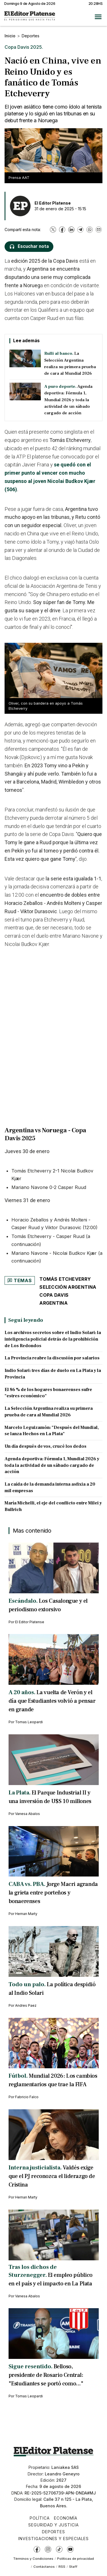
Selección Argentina (67, 1287)
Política (40, 2518)
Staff (73, 2567)
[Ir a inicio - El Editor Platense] (29, 16)
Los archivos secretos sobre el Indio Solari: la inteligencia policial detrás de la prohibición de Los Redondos (53, 1339)
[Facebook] (62, 229)
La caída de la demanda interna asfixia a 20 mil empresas (50, 1487)
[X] (53, 229)
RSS (61, 2567)
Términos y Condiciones (33, 2559)
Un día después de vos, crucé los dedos (45, 1446)
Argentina (53, 1303)
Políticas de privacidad (75, 2559)
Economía (65, 2518)
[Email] (98, 229)
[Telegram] (80, 229)
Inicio (10, 35)
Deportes (30, 35)
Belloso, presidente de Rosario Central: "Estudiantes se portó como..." (46, 2375)
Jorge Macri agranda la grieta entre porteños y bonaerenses (53, 1892)
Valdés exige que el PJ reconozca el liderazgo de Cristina (52, 2176)
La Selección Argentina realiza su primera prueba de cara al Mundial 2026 (49, 1412)
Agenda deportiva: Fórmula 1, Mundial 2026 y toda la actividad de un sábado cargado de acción (52, 1465)
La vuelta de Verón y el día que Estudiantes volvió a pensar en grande (52, 1701)
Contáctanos (44, 2567)
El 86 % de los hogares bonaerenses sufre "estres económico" (48, 1393)
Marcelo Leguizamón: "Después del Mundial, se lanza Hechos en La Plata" (52, 1431)
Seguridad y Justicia (53, 2524)
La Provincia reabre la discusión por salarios (52, 1358)
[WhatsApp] (89, 229)
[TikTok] (59, 2549)
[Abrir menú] (98, 16)
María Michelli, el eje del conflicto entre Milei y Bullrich (53, 1506)
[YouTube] (70, 2549)
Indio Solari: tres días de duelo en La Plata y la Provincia (53, 1374)
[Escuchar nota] (29, 246)
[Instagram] (48, 2549)
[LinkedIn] (71, 229)
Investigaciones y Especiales (53, 2538)
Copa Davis (53, 1295)
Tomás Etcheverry (65, 1279)
